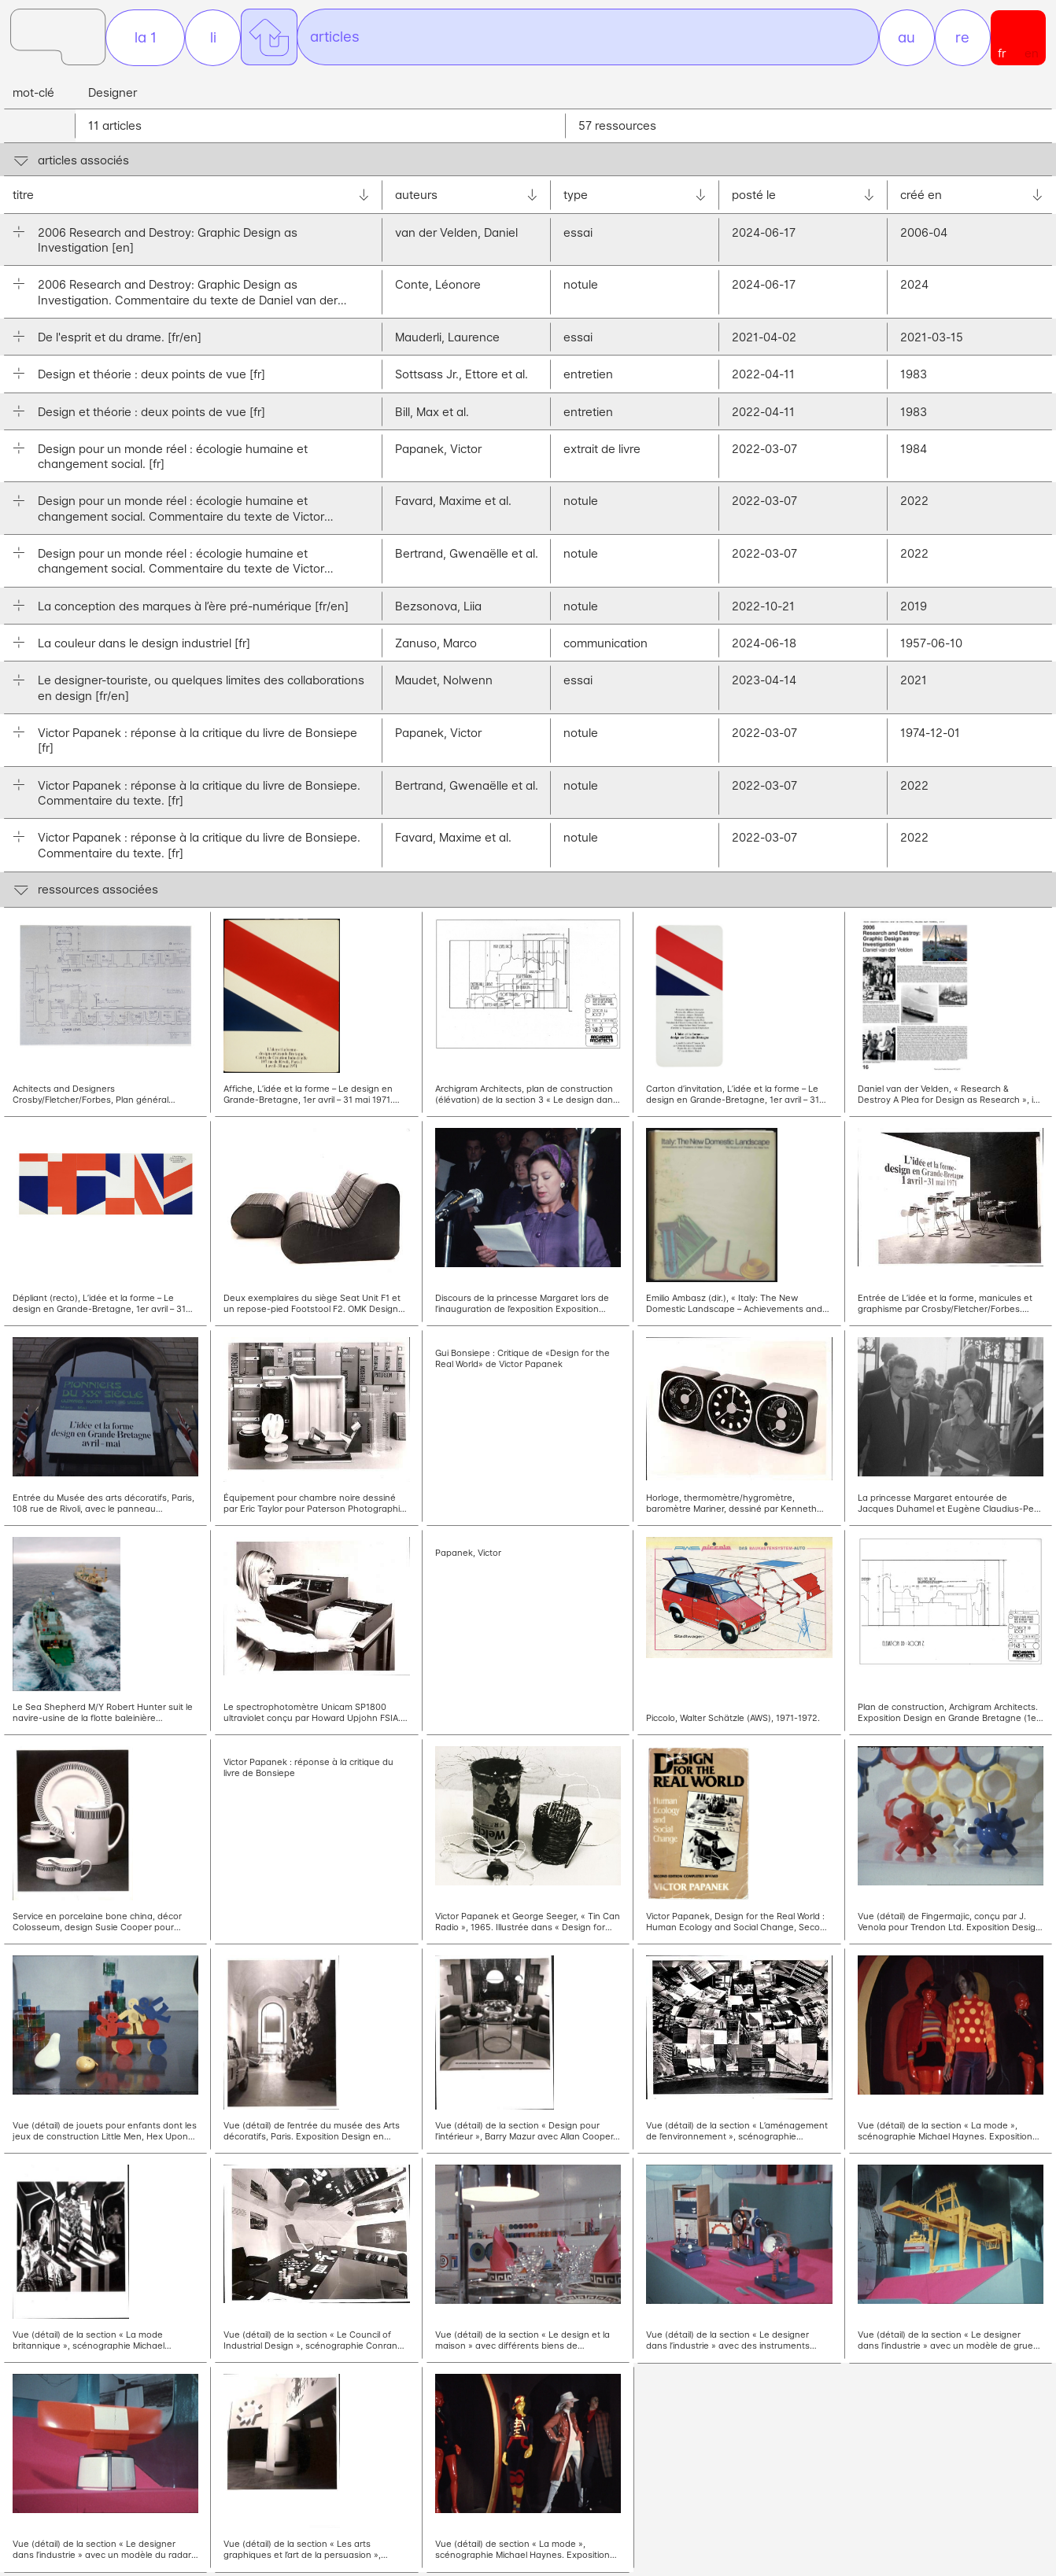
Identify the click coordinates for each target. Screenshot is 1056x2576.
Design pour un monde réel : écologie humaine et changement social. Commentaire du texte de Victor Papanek (181, 514)
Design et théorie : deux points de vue (151, 378)
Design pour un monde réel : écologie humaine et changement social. (173, 461)
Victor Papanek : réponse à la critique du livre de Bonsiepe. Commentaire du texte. (199, 797)
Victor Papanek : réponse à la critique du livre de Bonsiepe (197, 745)
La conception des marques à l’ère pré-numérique (193, 610)
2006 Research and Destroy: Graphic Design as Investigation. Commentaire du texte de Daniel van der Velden (188, 297)
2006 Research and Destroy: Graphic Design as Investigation (167, 244)
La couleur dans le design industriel (144, 647)
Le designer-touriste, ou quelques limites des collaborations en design (201, 692)
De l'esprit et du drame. (119, 341)
